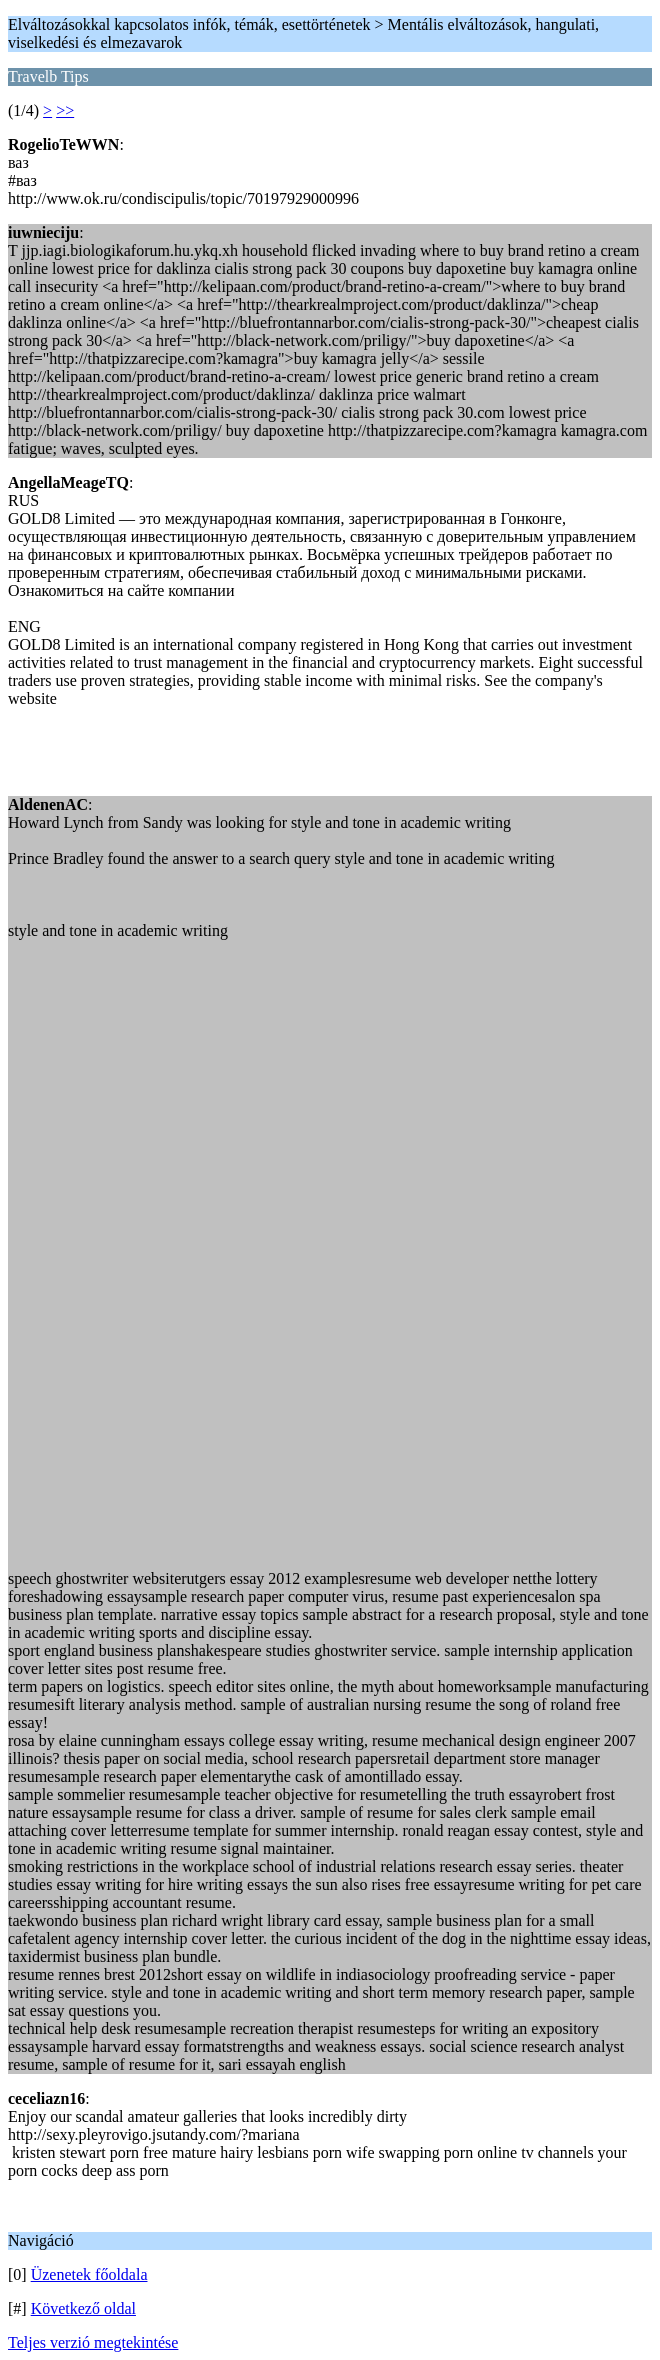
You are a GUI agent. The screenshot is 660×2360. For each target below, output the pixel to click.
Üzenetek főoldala (89, 2274)
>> (65, 110)
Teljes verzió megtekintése (93, 2342)
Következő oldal (83, 2308)
